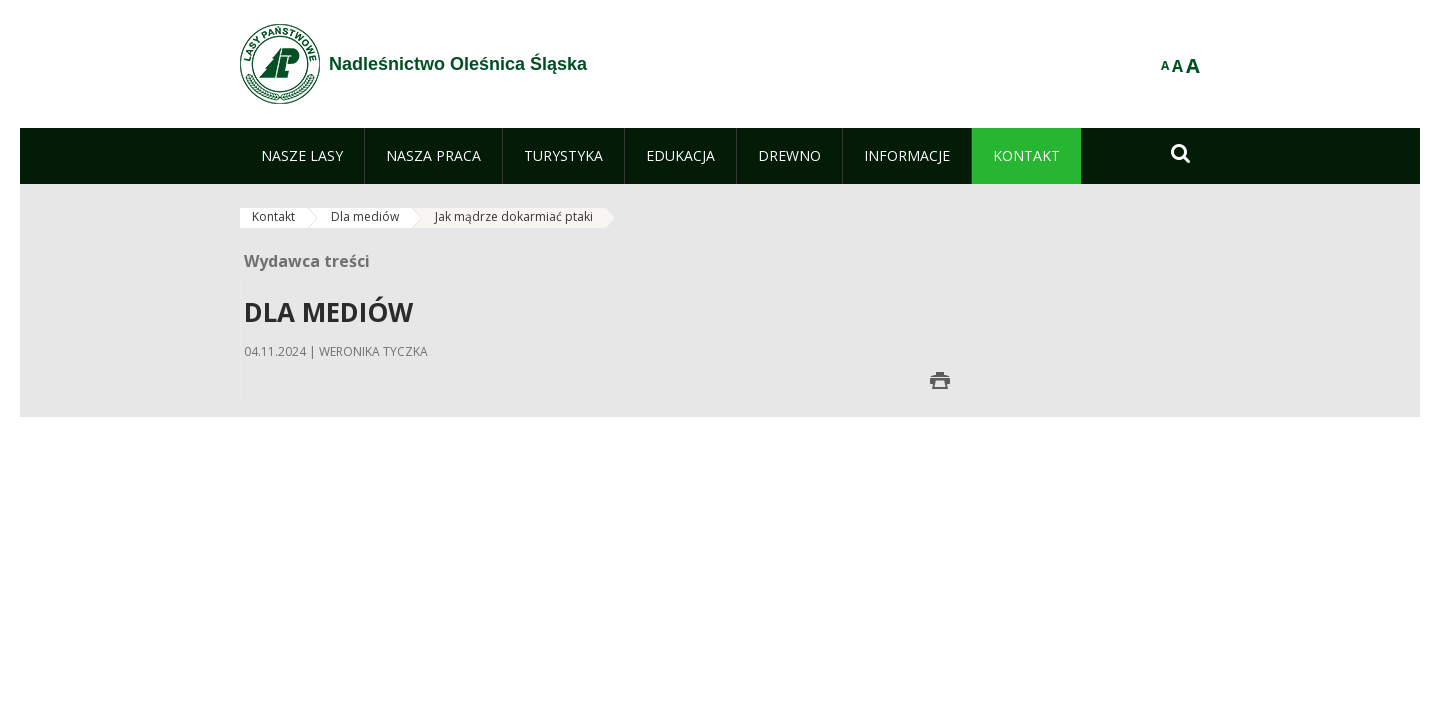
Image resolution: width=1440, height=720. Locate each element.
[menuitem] (302, 156)
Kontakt (273, 216)
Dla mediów (365, 216)
